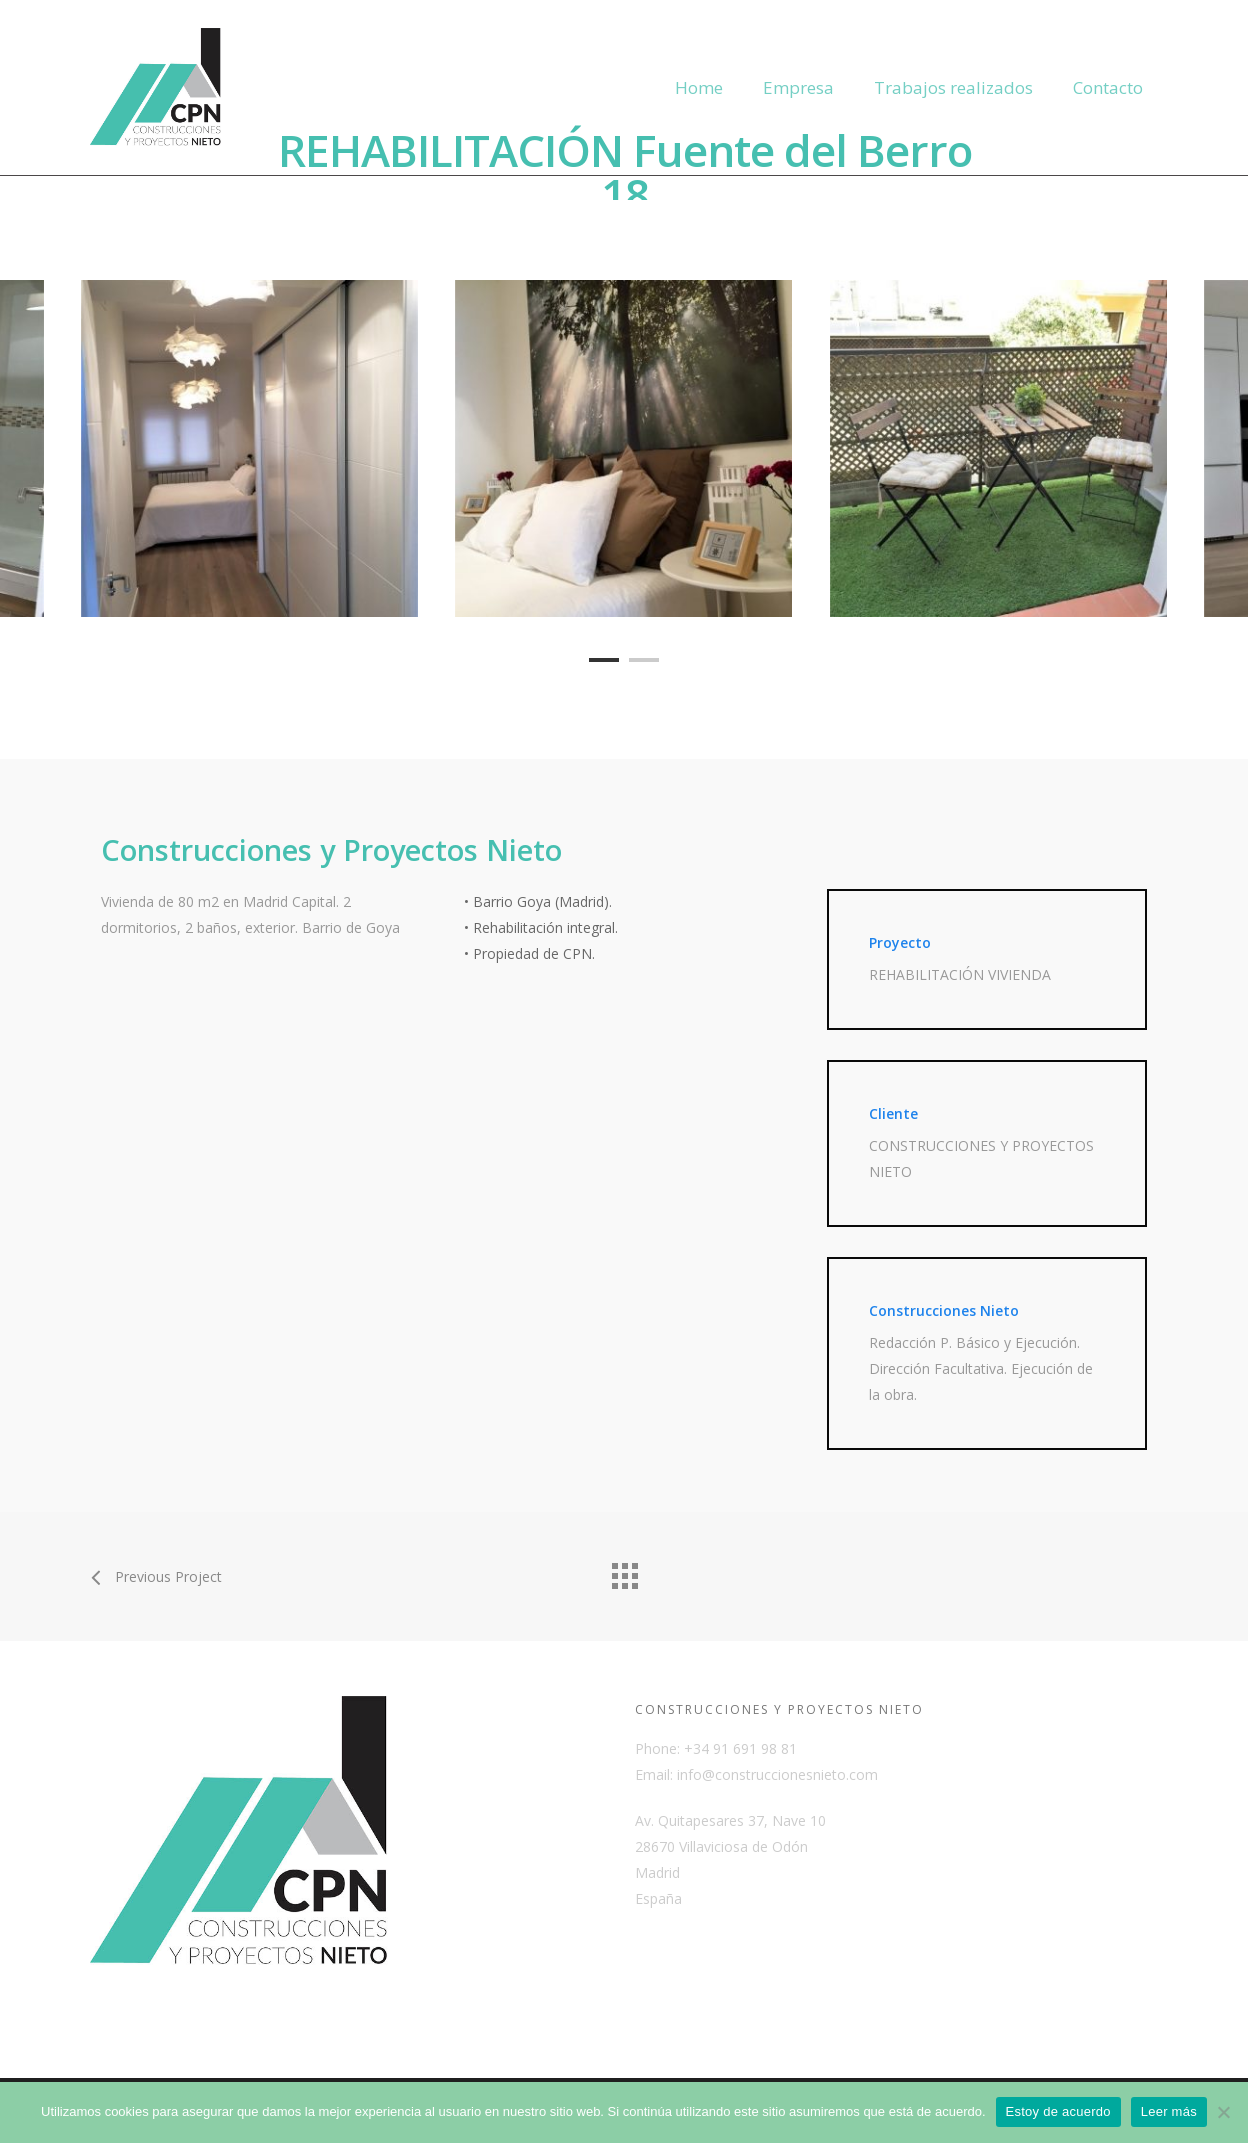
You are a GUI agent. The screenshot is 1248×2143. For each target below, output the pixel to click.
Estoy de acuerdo (1058, 2111)
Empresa (798, 87)
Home (699, 87)
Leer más (1169, 2111)
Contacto (1108, 87)
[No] (1223, 2112)
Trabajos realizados (953, 87)
